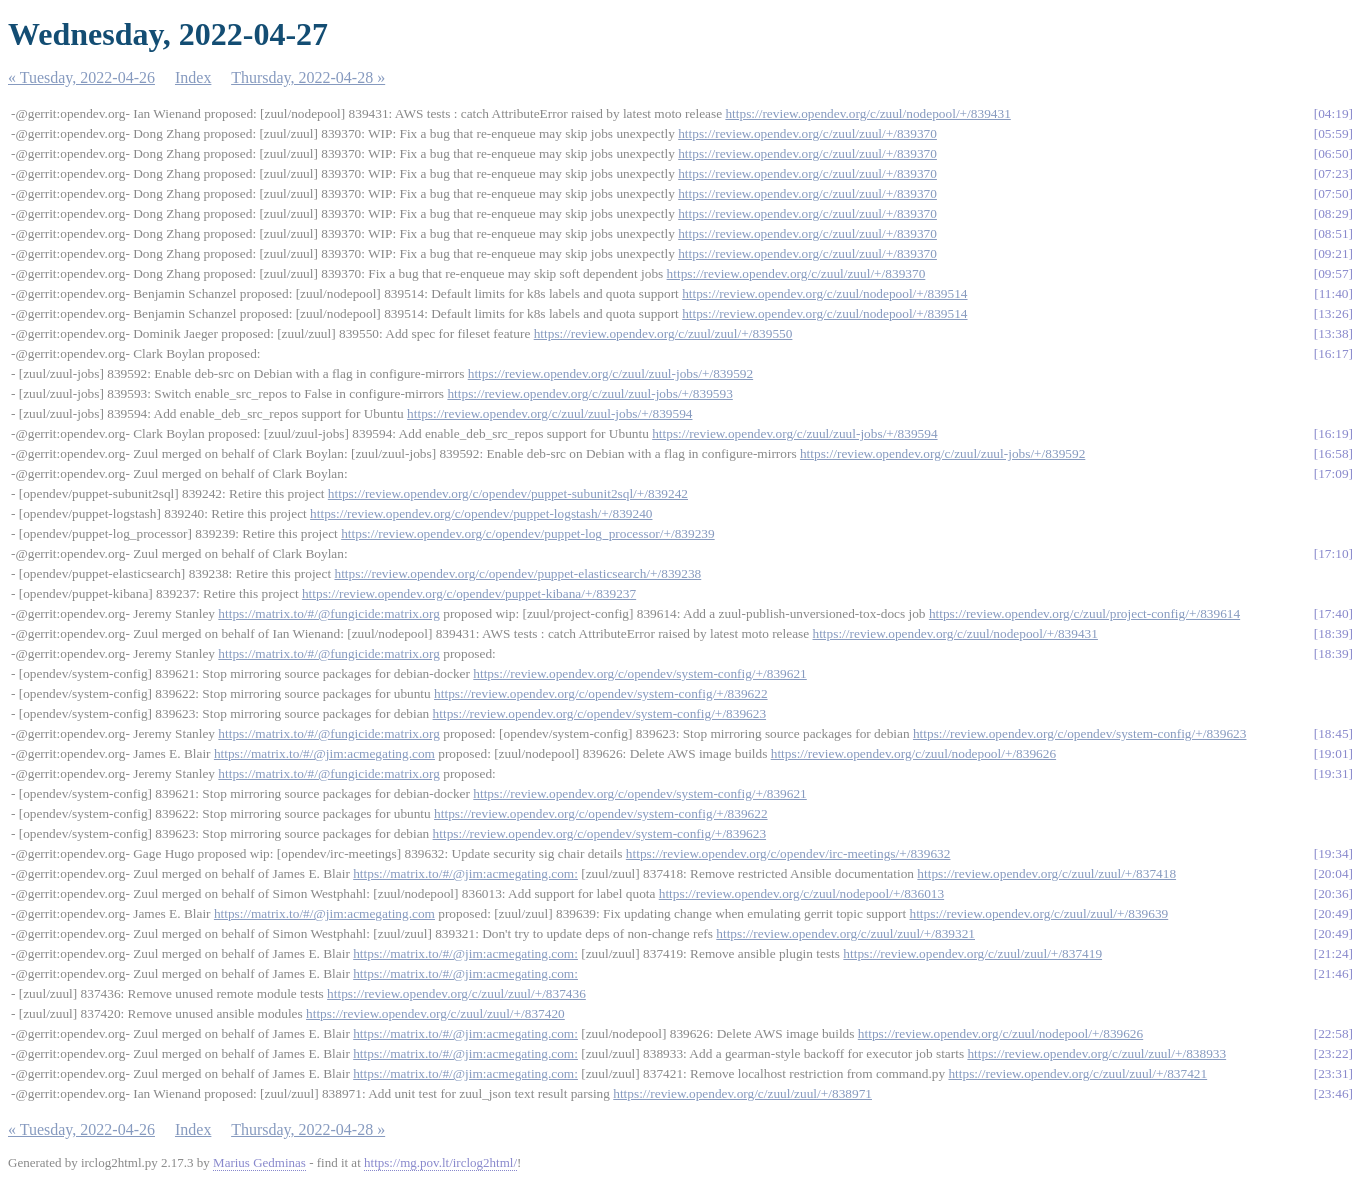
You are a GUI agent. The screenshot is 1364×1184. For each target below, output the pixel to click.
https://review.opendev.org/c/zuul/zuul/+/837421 (1077, 1073)
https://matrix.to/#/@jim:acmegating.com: (465, 873)
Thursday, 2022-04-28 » (308, 77)
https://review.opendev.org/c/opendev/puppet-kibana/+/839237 (469, 593)
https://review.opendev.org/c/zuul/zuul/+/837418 (1046, 873)
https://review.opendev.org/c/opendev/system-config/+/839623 (600, 713)
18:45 (1333, 733)
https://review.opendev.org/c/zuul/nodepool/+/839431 (867, 113)
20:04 (1333, 873)
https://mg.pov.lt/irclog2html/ (440, 1162)
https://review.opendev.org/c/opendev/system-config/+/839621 (640, 673)
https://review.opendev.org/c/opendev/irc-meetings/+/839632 (788, 853)
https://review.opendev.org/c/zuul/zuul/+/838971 (742, 1093)
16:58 (1333, 453)
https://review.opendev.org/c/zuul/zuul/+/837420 (435, 1013)
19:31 (1333, 773)
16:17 (1333, 353)
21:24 (1333, 953)
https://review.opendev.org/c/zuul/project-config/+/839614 (1084, 613)
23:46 (1333, 1093)
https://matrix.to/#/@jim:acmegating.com (324, 753)
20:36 (1333, 893)
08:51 (1333, 233)
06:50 (1333, 153)
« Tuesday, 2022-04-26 (81, 77)
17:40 (1333, 613)
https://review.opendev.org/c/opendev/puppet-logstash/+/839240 (481, 513)
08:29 (1333, 213)
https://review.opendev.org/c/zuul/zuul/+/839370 (807, 133)
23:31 (1333, 1073)
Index (193, 77)
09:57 (1333, 273)
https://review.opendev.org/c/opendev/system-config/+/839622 (601, 693)
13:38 (1333, 333)
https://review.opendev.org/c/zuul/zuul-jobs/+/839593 (589, 393)
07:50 (1333, 193)
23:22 (1333, 1053)
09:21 (1333, 253)
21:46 (1333, 973)
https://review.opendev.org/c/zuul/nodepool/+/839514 (824, 293)
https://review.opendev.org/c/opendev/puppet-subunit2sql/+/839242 (508, 493)
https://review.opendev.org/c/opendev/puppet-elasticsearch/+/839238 (517, 573)
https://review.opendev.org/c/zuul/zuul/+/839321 (845, 933)
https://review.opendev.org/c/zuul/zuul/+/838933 (1096, 1053)
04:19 (1333, 113)
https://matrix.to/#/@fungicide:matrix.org (329, 613)
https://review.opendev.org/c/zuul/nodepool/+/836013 (801, 893)
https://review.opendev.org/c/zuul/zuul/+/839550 (663, 333)
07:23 (1333, 173)
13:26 (1333, 313)
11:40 (1334, 293)
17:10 (1333, 553)
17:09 (1333, 473)
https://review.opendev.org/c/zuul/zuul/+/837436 (456, 993)
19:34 (1333, 853)
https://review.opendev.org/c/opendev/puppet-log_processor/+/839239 (527, 533)
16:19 (1333, 433)
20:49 (1333, 913)
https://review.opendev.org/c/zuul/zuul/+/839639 (1038, 913)
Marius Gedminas (259, 1162)
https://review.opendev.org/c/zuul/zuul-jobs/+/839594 (549, 413)
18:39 (1333, 633)
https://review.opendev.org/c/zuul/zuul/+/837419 (972, 953)
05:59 (1333, 133)
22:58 (1333, 1033)
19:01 (1333, 753)
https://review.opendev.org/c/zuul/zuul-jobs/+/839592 (610, 373)
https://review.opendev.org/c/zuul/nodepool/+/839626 (913, 753)
